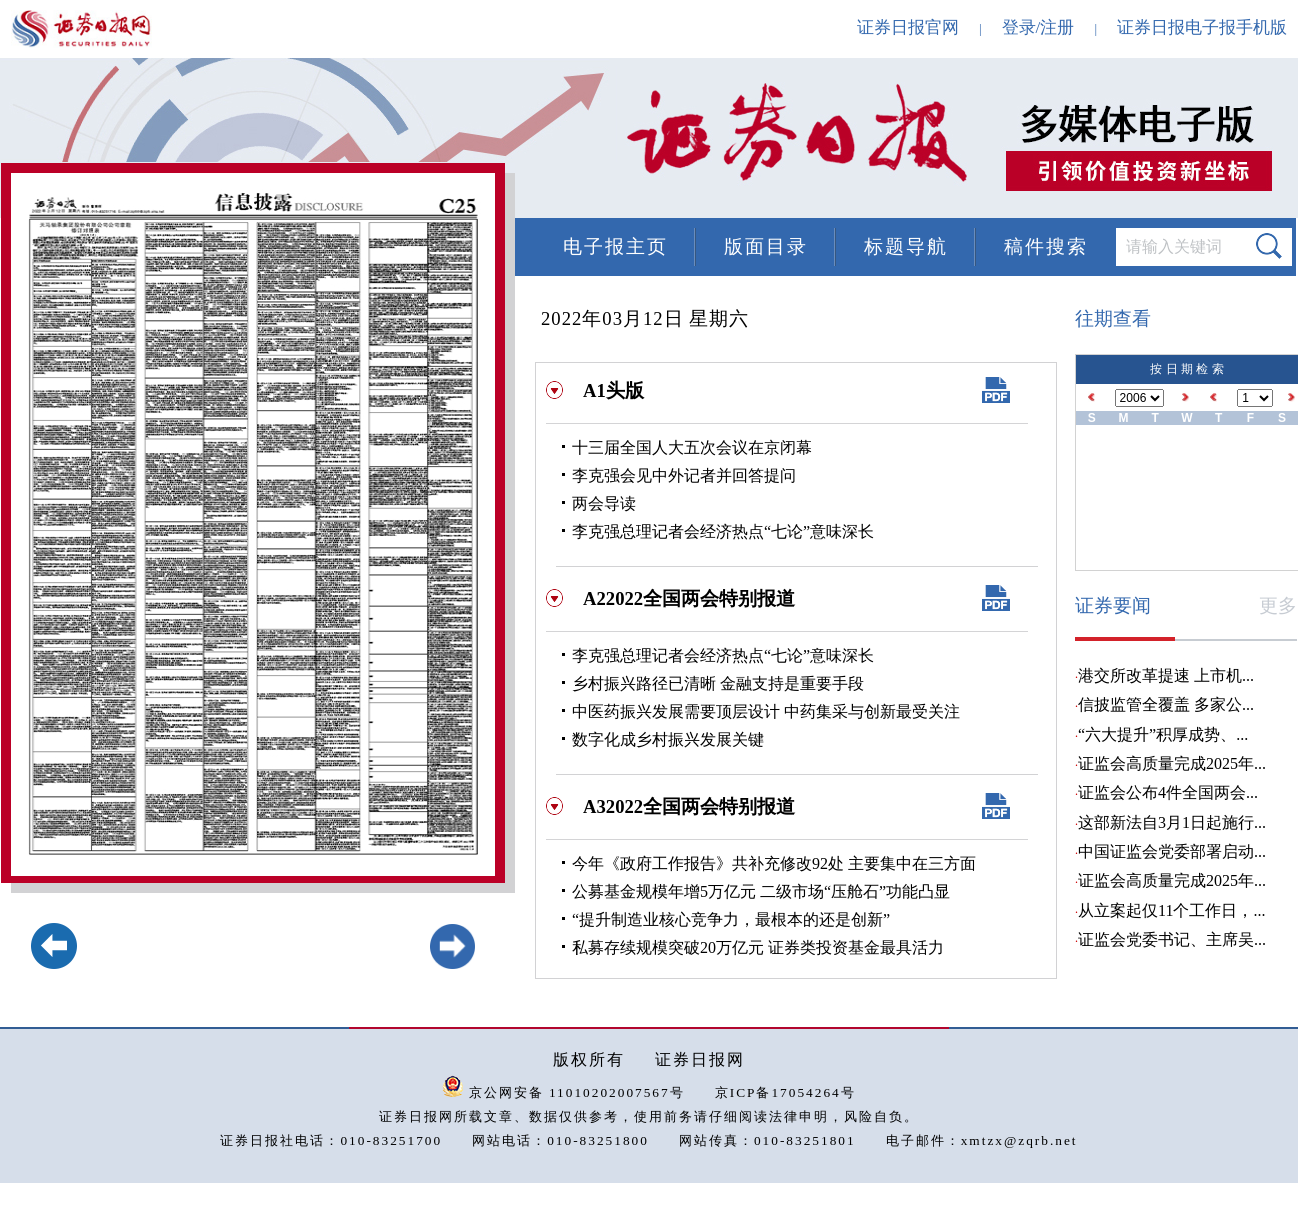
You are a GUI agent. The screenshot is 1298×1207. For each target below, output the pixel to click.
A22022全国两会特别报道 (689, 598)
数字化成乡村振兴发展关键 (668, 739)
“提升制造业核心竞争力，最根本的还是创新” (731, 919)
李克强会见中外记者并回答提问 (684, 475)
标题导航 (906, 246)
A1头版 (613, 390)
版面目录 (766, 246)
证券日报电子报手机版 (1202, 27)
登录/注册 (1038, 27)
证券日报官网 (908, 27)
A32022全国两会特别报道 (689, 806)
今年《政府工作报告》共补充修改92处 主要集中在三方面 (774, 863)
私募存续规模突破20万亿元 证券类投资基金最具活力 (758, 947)
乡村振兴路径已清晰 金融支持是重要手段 (718, 683)
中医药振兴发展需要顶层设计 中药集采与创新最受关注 (766, 711)
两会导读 (604, 503)
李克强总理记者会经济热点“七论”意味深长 (723, 531)
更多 (1278, 605)
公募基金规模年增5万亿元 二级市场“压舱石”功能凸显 (761, 891)
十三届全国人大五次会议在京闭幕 (692, 447)
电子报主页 (615, 246)
